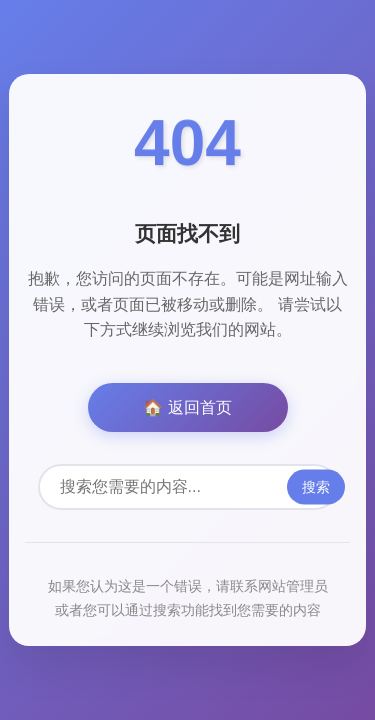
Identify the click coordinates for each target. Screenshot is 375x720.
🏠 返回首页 (187, 407)
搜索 (316, 487)
